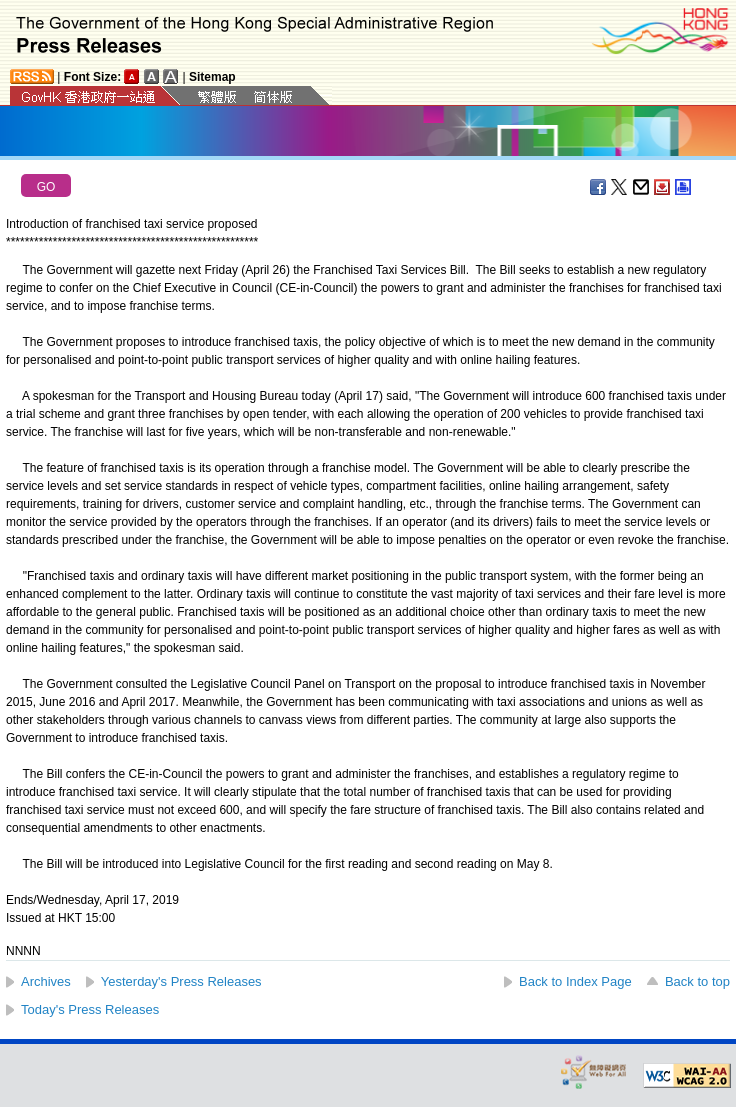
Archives (46, 981)
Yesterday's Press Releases (181, 981)
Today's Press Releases (90, 1009)
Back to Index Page (575, 981)
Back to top (697, 981)
